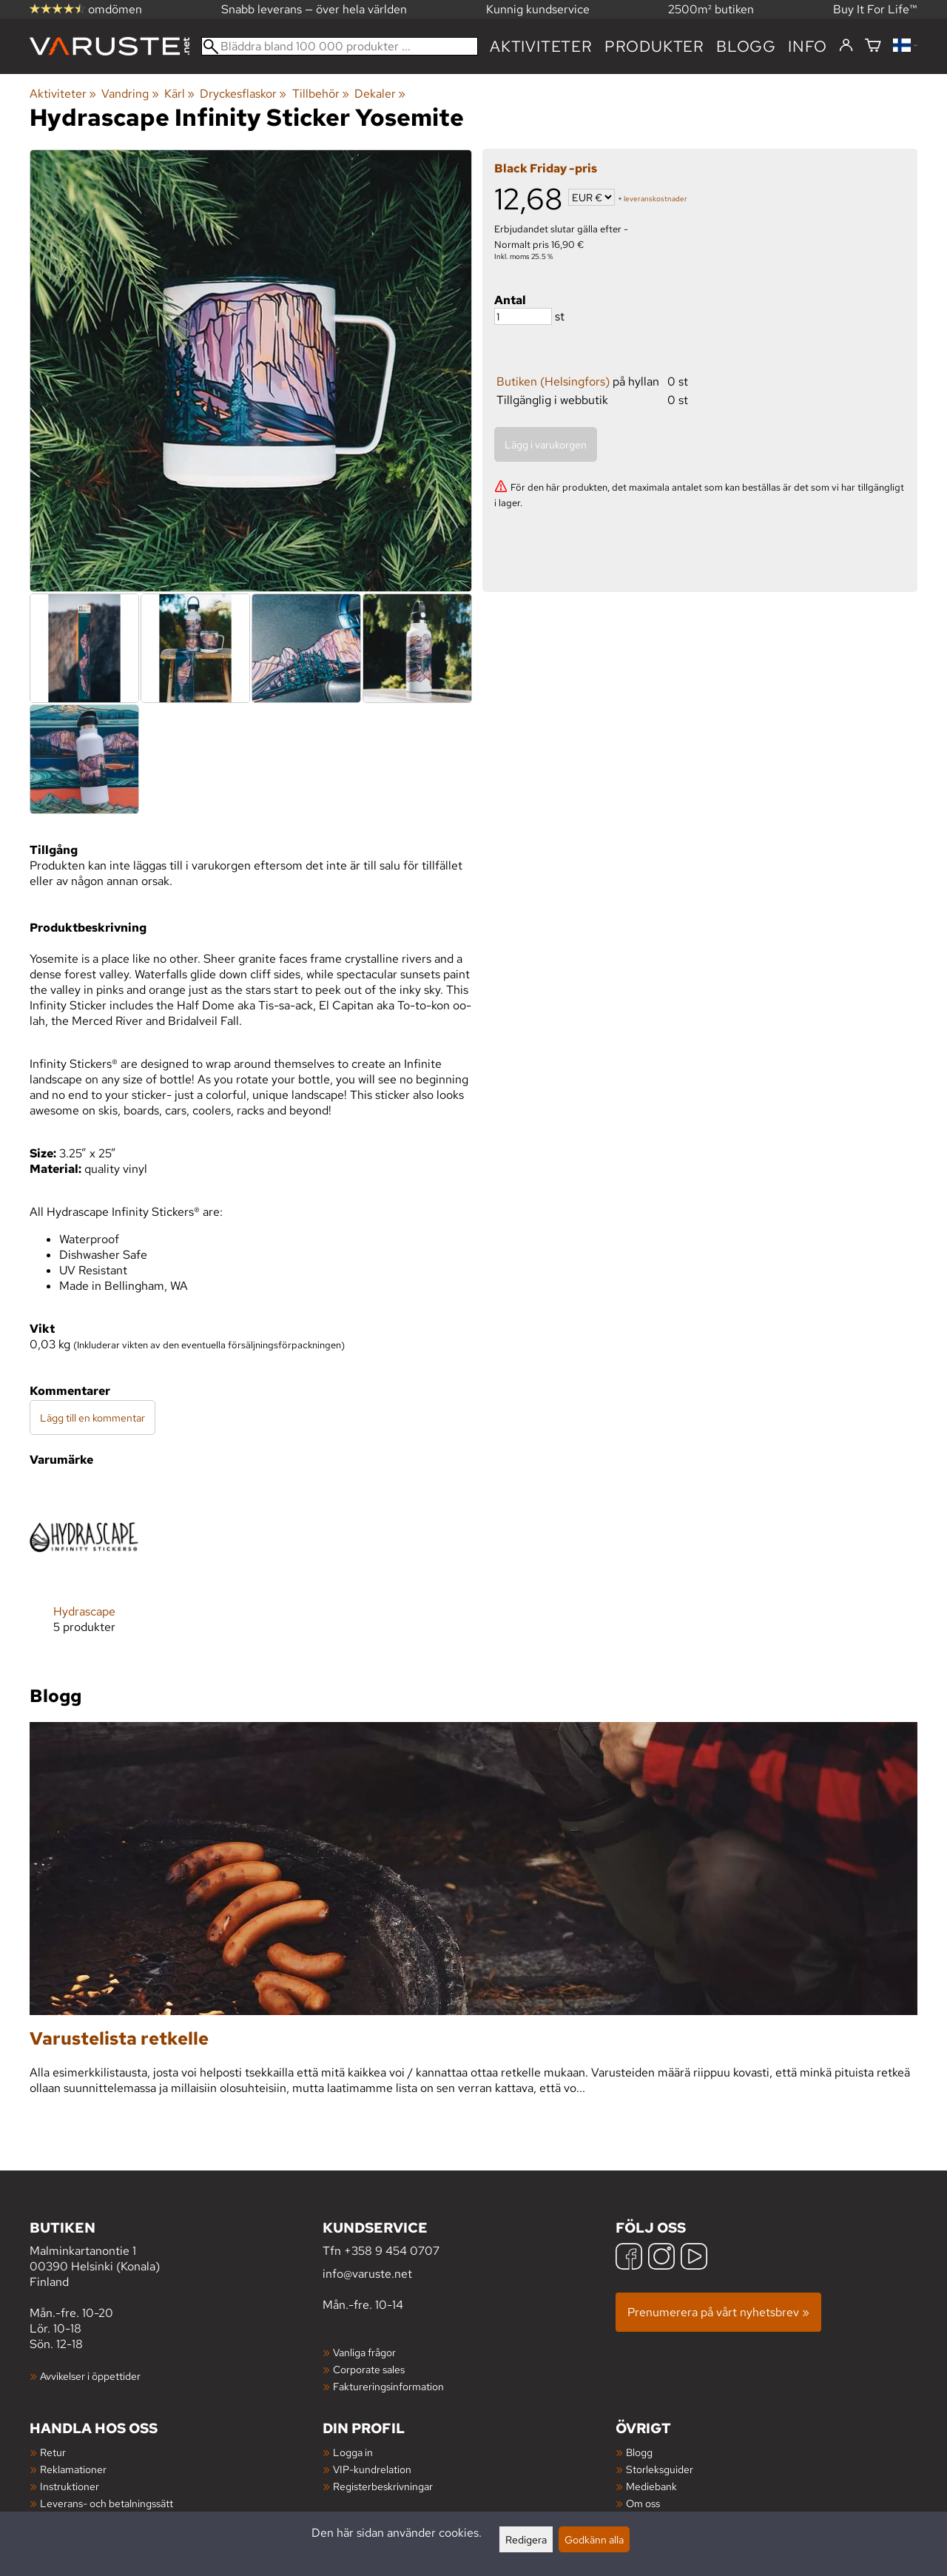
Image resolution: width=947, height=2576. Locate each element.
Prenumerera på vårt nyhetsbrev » (718, 2312)
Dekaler (379, 93)
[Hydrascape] (84, 1570)
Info (807, 46)
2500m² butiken (711, 9)
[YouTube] (694, 2258)
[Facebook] (629, 2258)
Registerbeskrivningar (383, 2486)
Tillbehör (320, 93)
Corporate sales (369, 2369)
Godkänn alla (594, 2539)
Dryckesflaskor (243, 93)
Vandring (129, 93)
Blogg (639, 2452)
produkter (654, 46)
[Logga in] (846, 46)
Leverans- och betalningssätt (106, 2503)
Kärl (179, 93)
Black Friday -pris (545, 168)
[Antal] (523, 316)
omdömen (86, 9)
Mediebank (651, 2486)
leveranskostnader (655, 199)
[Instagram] (661, 2258)
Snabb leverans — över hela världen (314, 9)
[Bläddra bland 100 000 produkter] (339, 46)
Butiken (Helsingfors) (553, 381)
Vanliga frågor (364, 2352)
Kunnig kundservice (538, 9)
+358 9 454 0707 (391, 2251)
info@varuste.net (367, 2273)
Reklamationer (73, 2469)
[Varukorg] (873, 46)
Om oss (643, 2503)
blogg (746, 46)
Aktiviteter (541, 46)
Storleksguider (659, 2469)
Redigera (526, 2539)
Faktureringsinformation (388, 2386)
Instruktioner (69, 2486)
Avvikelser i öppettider (90, 2376)
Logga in (353, 2452)
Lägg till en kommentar (92, 1417)
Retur (53, 2452)
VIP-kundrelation (372, 2469)
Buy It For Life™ (875, 9)
